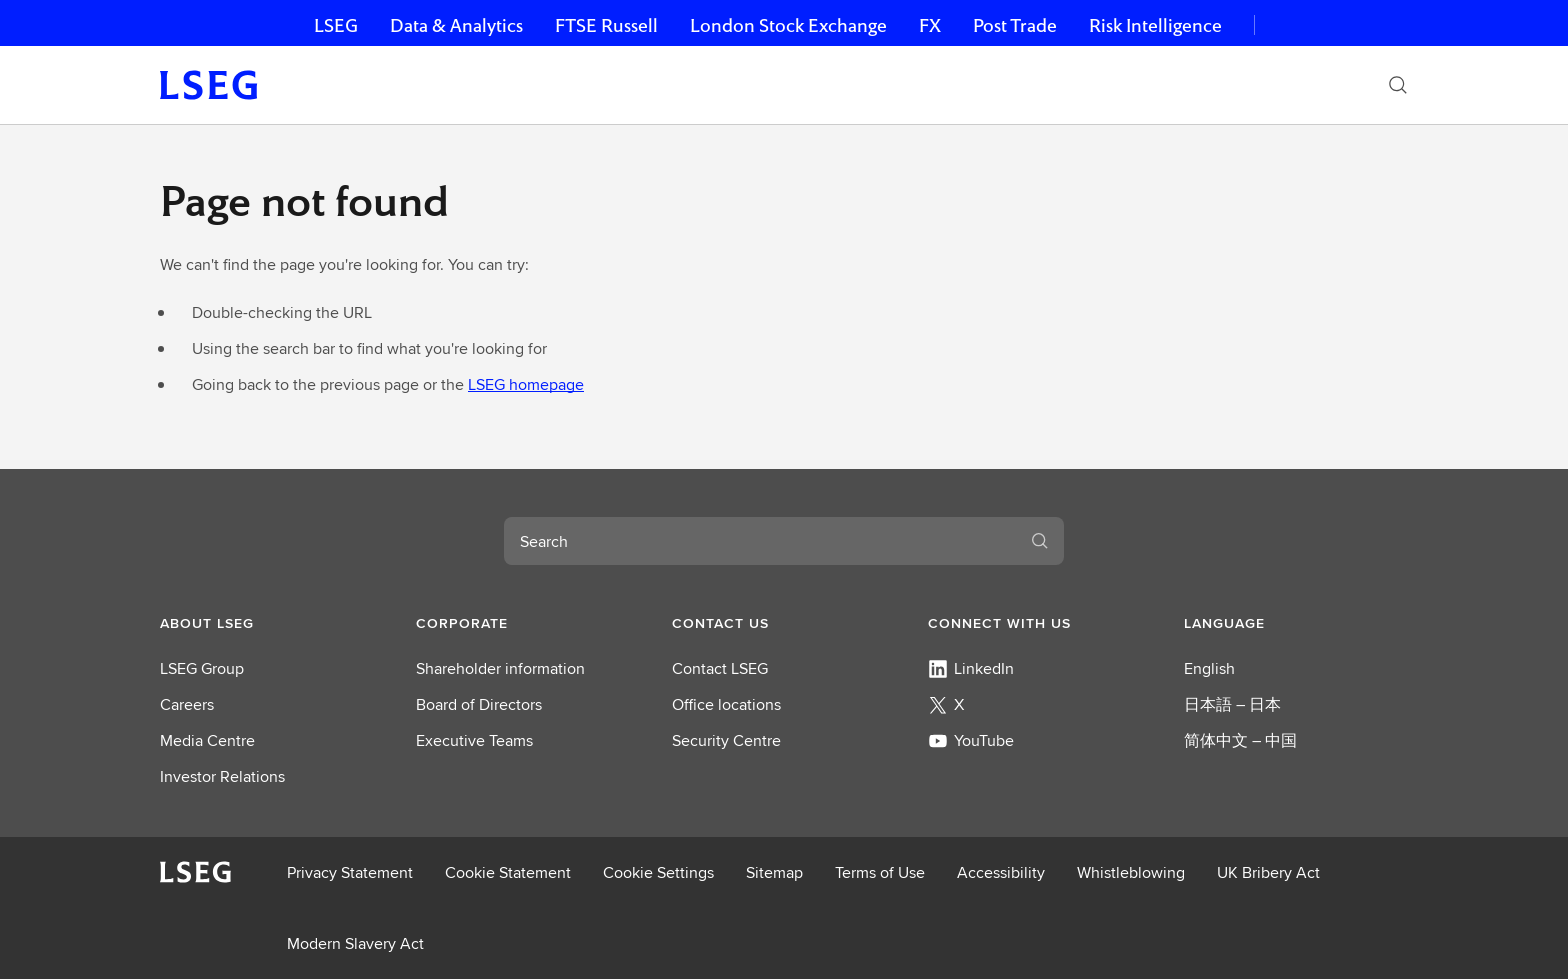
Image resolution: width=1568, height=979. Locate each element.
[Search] (1398, 85)
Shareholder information (500, 668)
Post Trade (1015, 25)
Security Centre (726, 740)
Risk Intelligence (1155, 25)
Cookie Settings (658, 872)
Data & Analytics (456, 25)
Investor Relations (222, 776)
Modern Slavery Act (355, 943)
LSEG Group (202, 668)
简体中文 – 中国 (1240, 740)
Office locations (726, 704)
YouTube (971, 740)
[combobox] (760, 541)
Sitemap (774, 872)
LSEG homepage (526, 384)
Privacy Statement (350, 872)
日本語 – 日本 (1232, 704)
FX (930, 25)
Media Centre (207, 740)
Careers (187, 704)
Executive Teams (474, 740)
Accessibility (1001, 872)
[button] (272, 623)
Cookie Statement (508, 872)
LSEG (336, 25)
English (1209, 668)
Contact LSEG (720, 668)
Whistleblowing (1131, 872)
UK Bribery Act (1268, 872)
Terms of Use (880, 872)
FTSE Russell (606, 25)
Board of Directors (479, 704)
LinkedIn (971, 668)
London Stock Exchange (788, 25)
